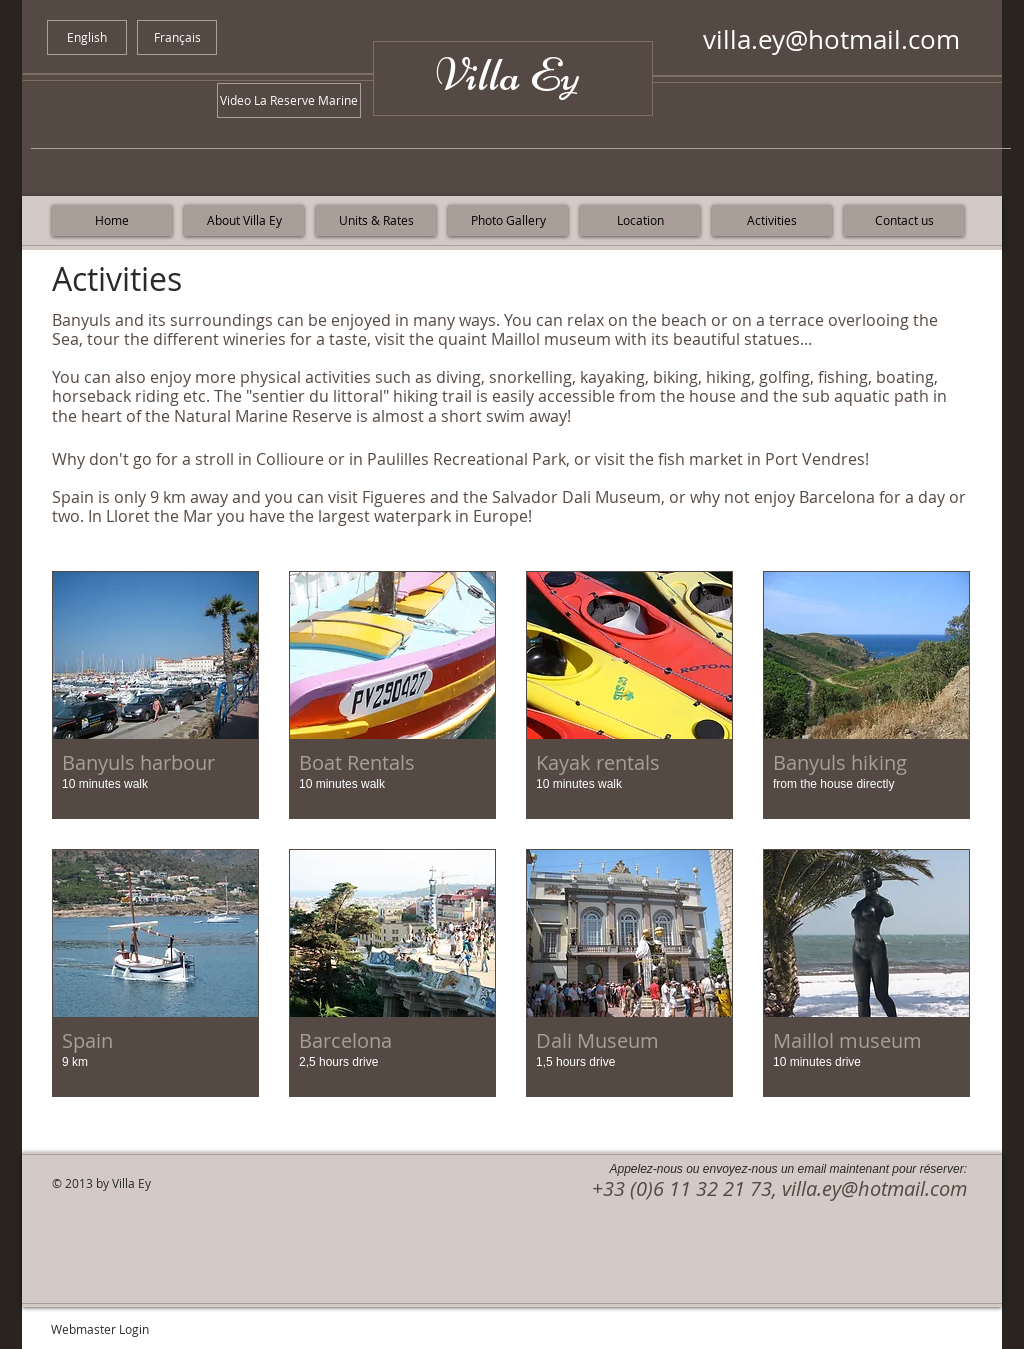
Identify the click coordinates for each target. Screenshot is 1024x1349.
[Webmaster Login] (99, 1329)
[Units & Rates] (376, 220)
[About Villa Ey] (244, 220)
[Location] (640, 220)
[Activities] (772, 220)
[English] (87, 37)
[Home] (112, 220)
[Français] (177, 37)
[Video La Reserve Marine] (289, 100)
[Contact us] (904, 220)
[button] (155, 695)
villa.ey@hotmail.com (831, 39)
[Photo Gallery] (508, 220)
